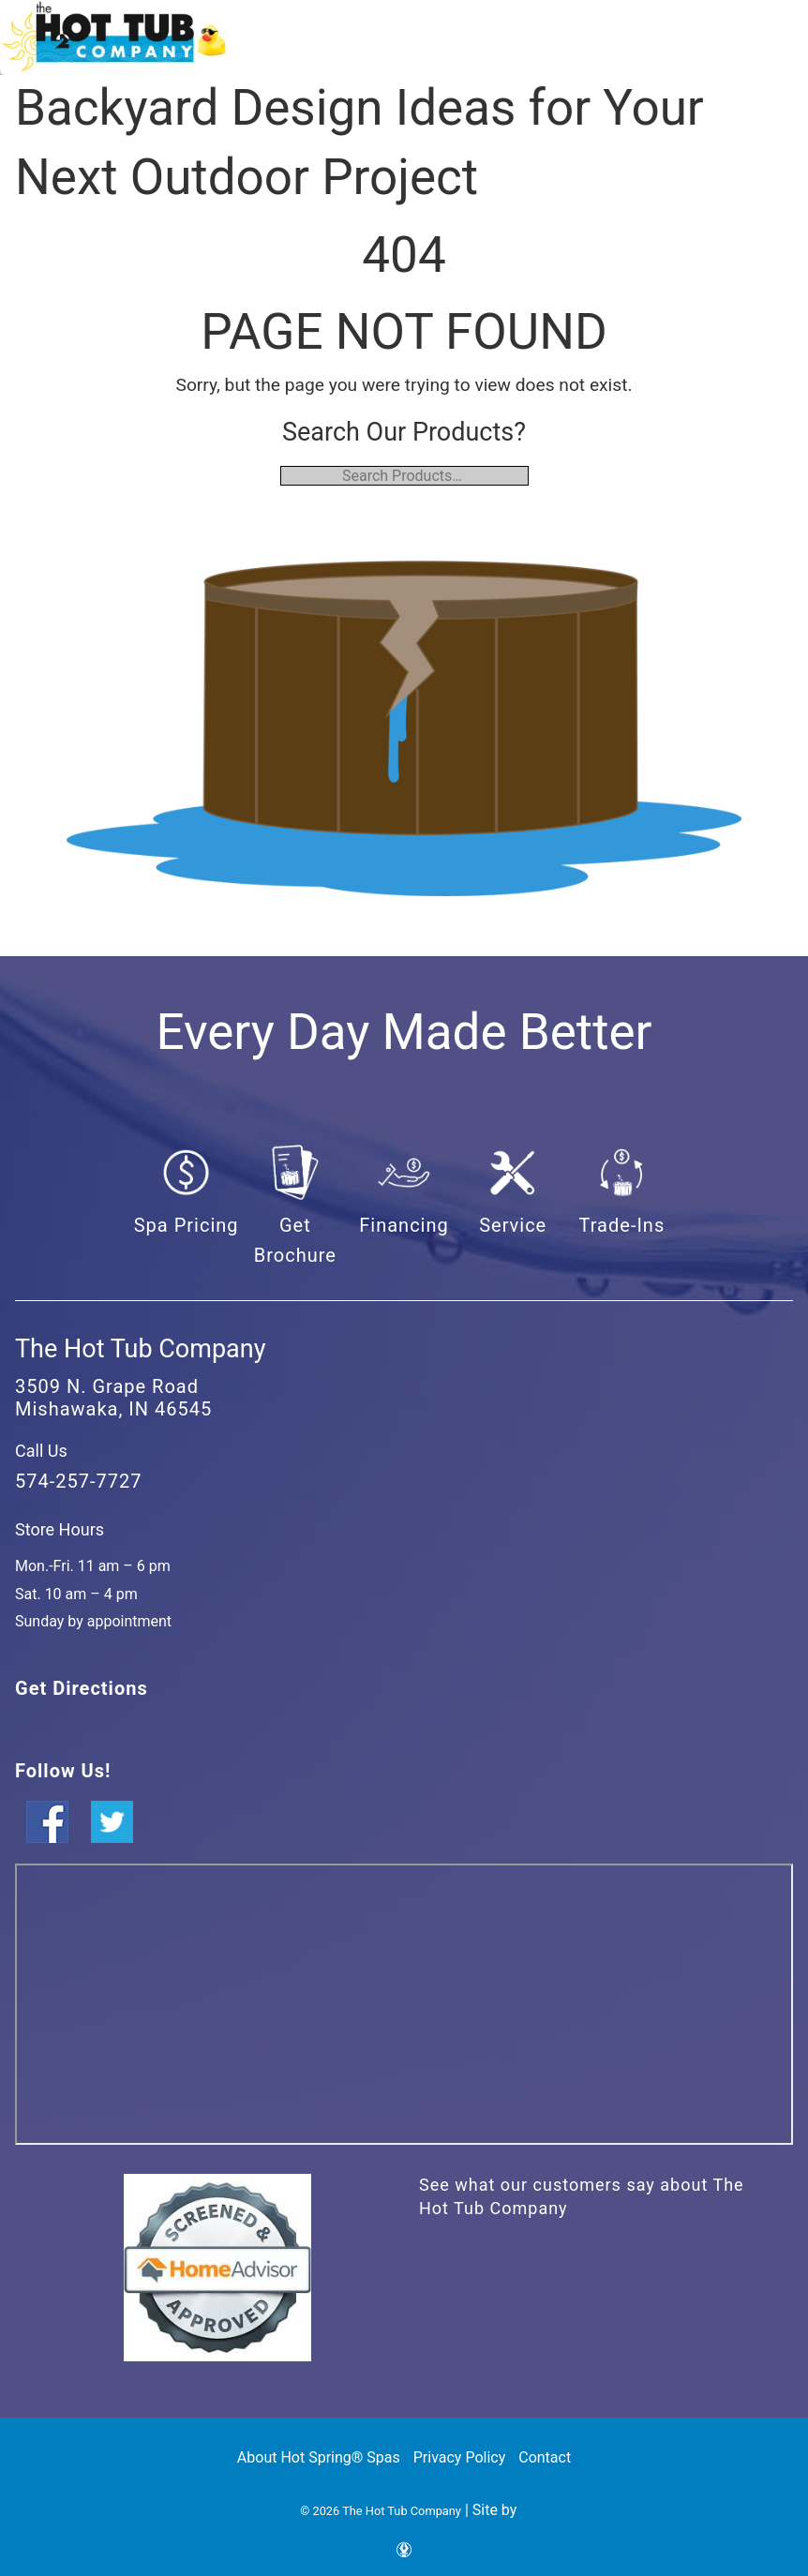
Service (512, 1225)
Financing (404, 1225)
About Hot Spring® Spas (318, 2457)
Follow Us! (63, 1771)
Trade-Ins (622, 1225)
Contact (544, 2457)
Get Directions (81, 1688)
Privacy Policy (459, 2457)
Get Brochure (295, 1240)
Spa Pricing (186, 1225)
